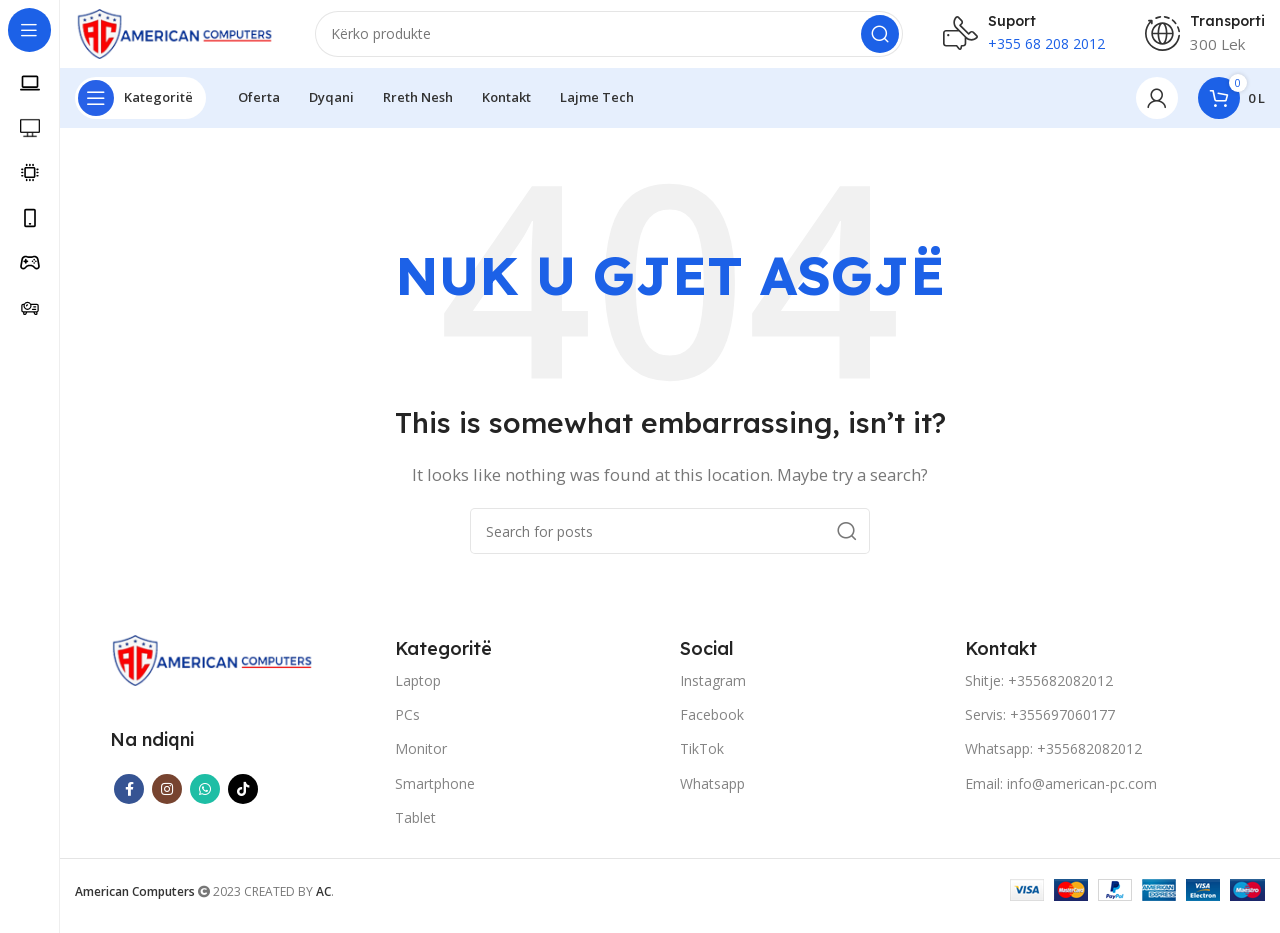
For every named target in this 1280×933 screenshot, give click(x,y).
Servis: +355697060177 (1040, 727)
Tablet (415, 829)
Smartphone (435, 795)
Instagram (713, 692)
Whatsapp (712, 795)
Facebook (712, 727)
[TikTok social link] (243, 802)
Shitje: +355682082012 (1039, 692)
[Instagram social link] (167, 802)
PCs (407, 727)
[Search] (609, 40)
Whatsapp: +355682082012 (1053, 761)
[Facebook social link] (129, 802)
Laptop (418, 692)
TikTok (702, 761)
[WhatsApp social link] (205, 802)
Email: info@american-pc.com (1061, 795)
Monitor (421, 761)
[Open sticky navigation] (140, 110)
